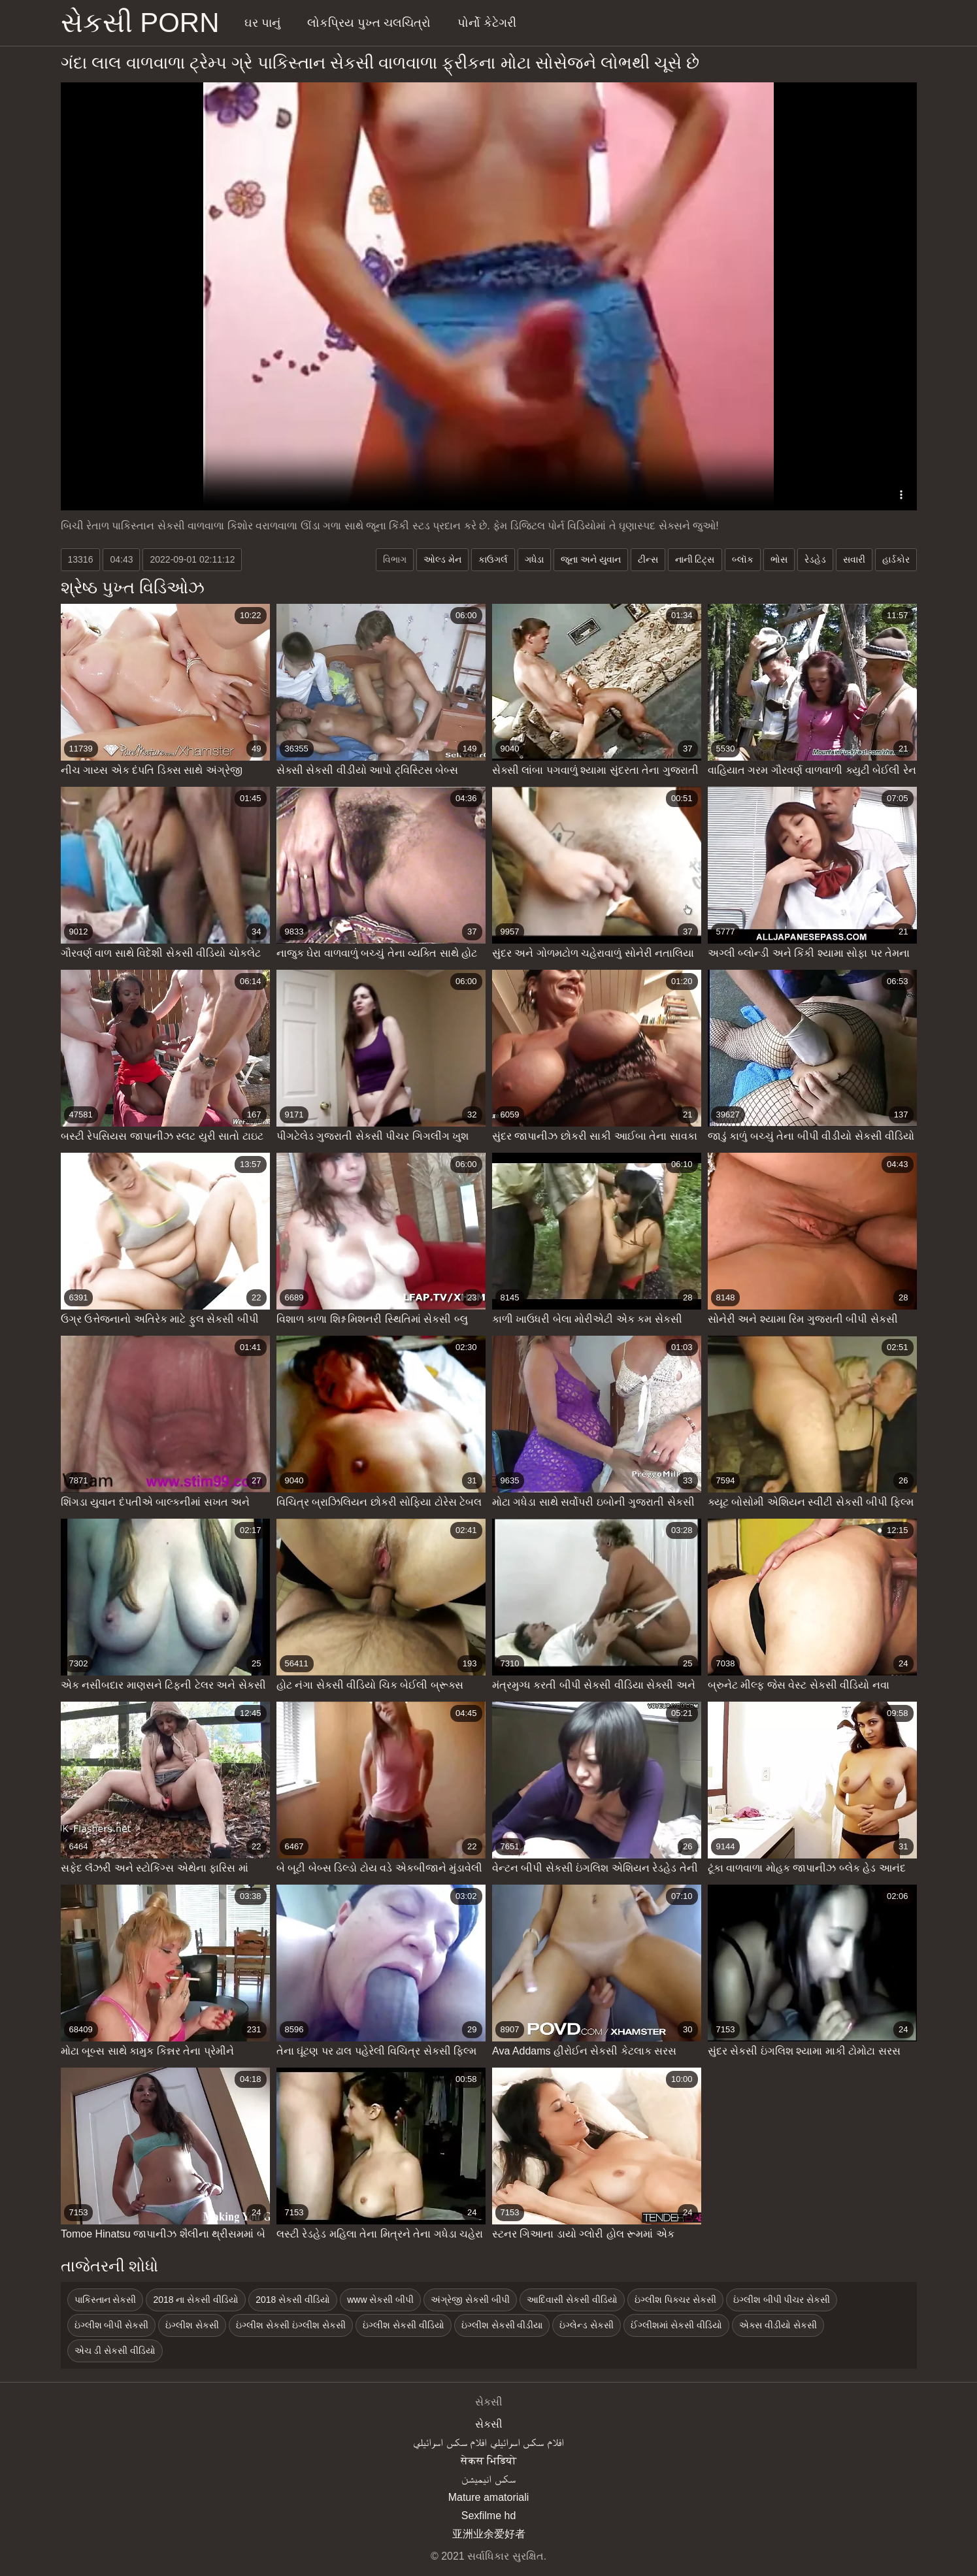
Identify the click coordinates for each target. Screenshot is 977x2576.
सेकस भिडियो (488, 2460)
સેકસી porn (140, 22)
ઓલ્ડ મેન (442, 559)
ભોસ (778, 559)
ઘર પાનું (262, 22)
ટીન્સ (648, 559)
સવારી (854, 559)
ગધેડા (534, 559)
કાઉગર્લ (493, 559)
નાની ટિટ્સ (695, 559)
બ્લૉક (742, 559)
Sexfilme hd (488, 2515)
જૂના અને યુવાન (591, 559)
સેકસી (489, 2424)
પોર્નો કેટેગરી (486, 22)
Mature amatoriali (488, 2497)
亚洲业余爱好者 (488, 2533)
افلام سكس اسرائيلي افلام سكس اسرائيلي (488, 2442)
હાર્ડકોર (896, 559)
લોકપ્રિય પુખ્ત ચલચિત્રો (369, 22)
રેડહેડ (815, 559)
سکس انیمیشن (488, 2479)
